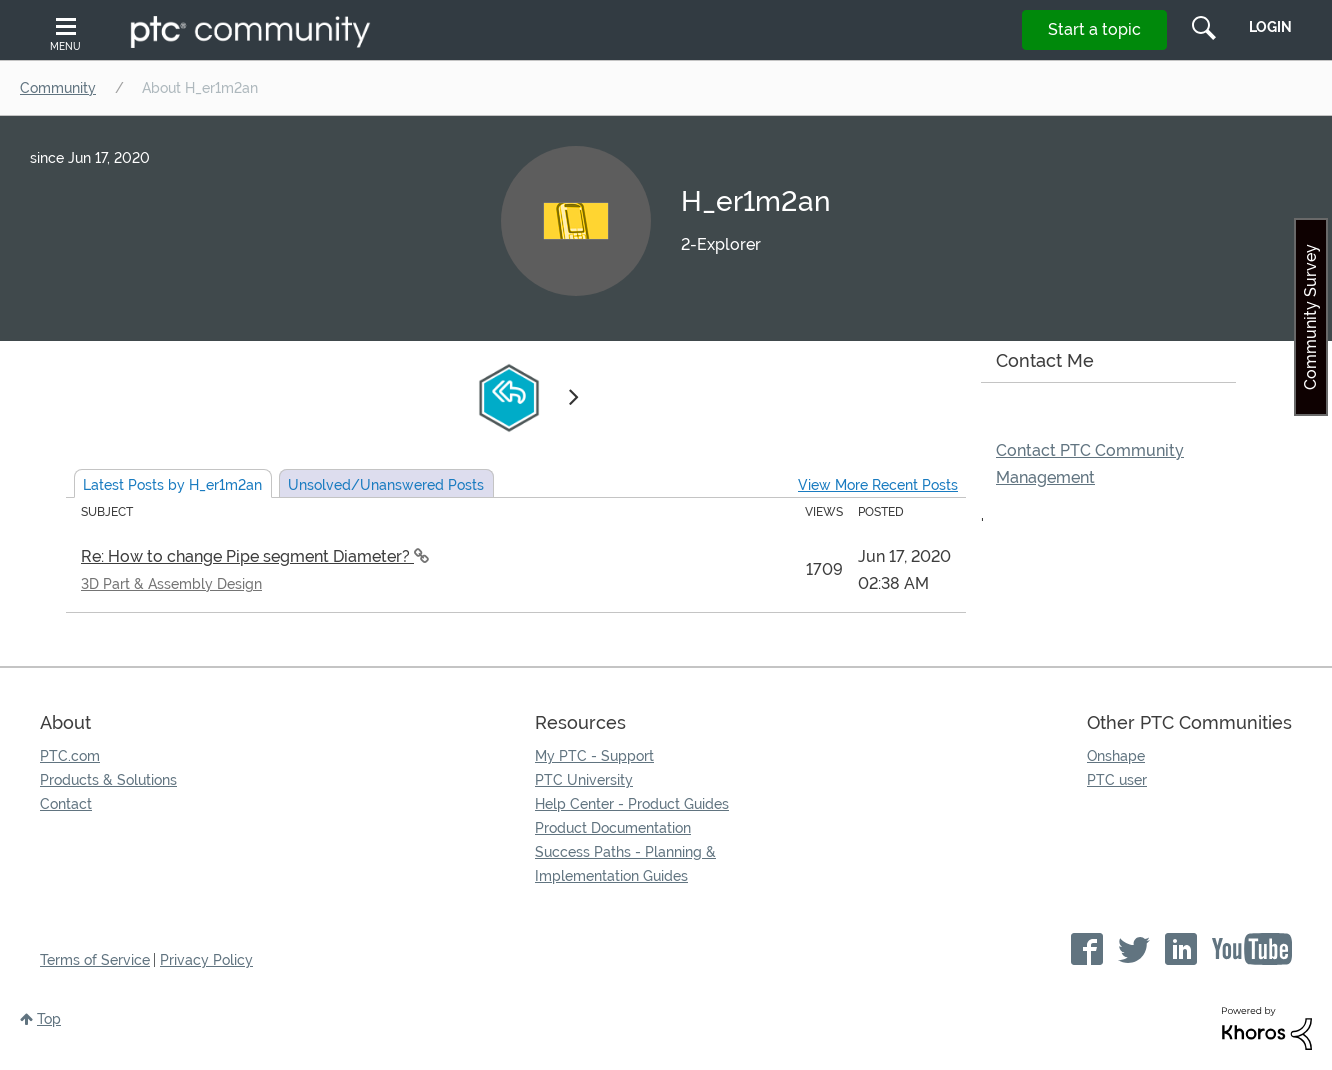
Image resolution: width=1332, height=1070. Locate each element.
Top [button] (49, 1019)
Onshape (1116, 756)
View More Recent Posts (878, 485)
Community (58, 88)
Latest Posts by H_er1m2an (172, 485)
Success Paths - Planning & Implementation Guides (625, 864)
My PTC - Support (594, 756)
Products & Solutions (108, 780)
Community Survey (1310, 317)
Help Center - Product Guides (632, 804)
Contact (66, 804)
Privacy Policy (206, 960)
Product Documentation (613, 828)
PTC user (1117, 780)
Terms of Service (95, 960)
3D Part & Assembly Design (171, 584)
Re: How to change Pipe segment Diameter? (247, 556)
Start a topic (1094, 29)
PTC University (584, 780)
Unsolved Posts (386, 485)
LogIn (1270, 27)
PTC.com (70, 756)
